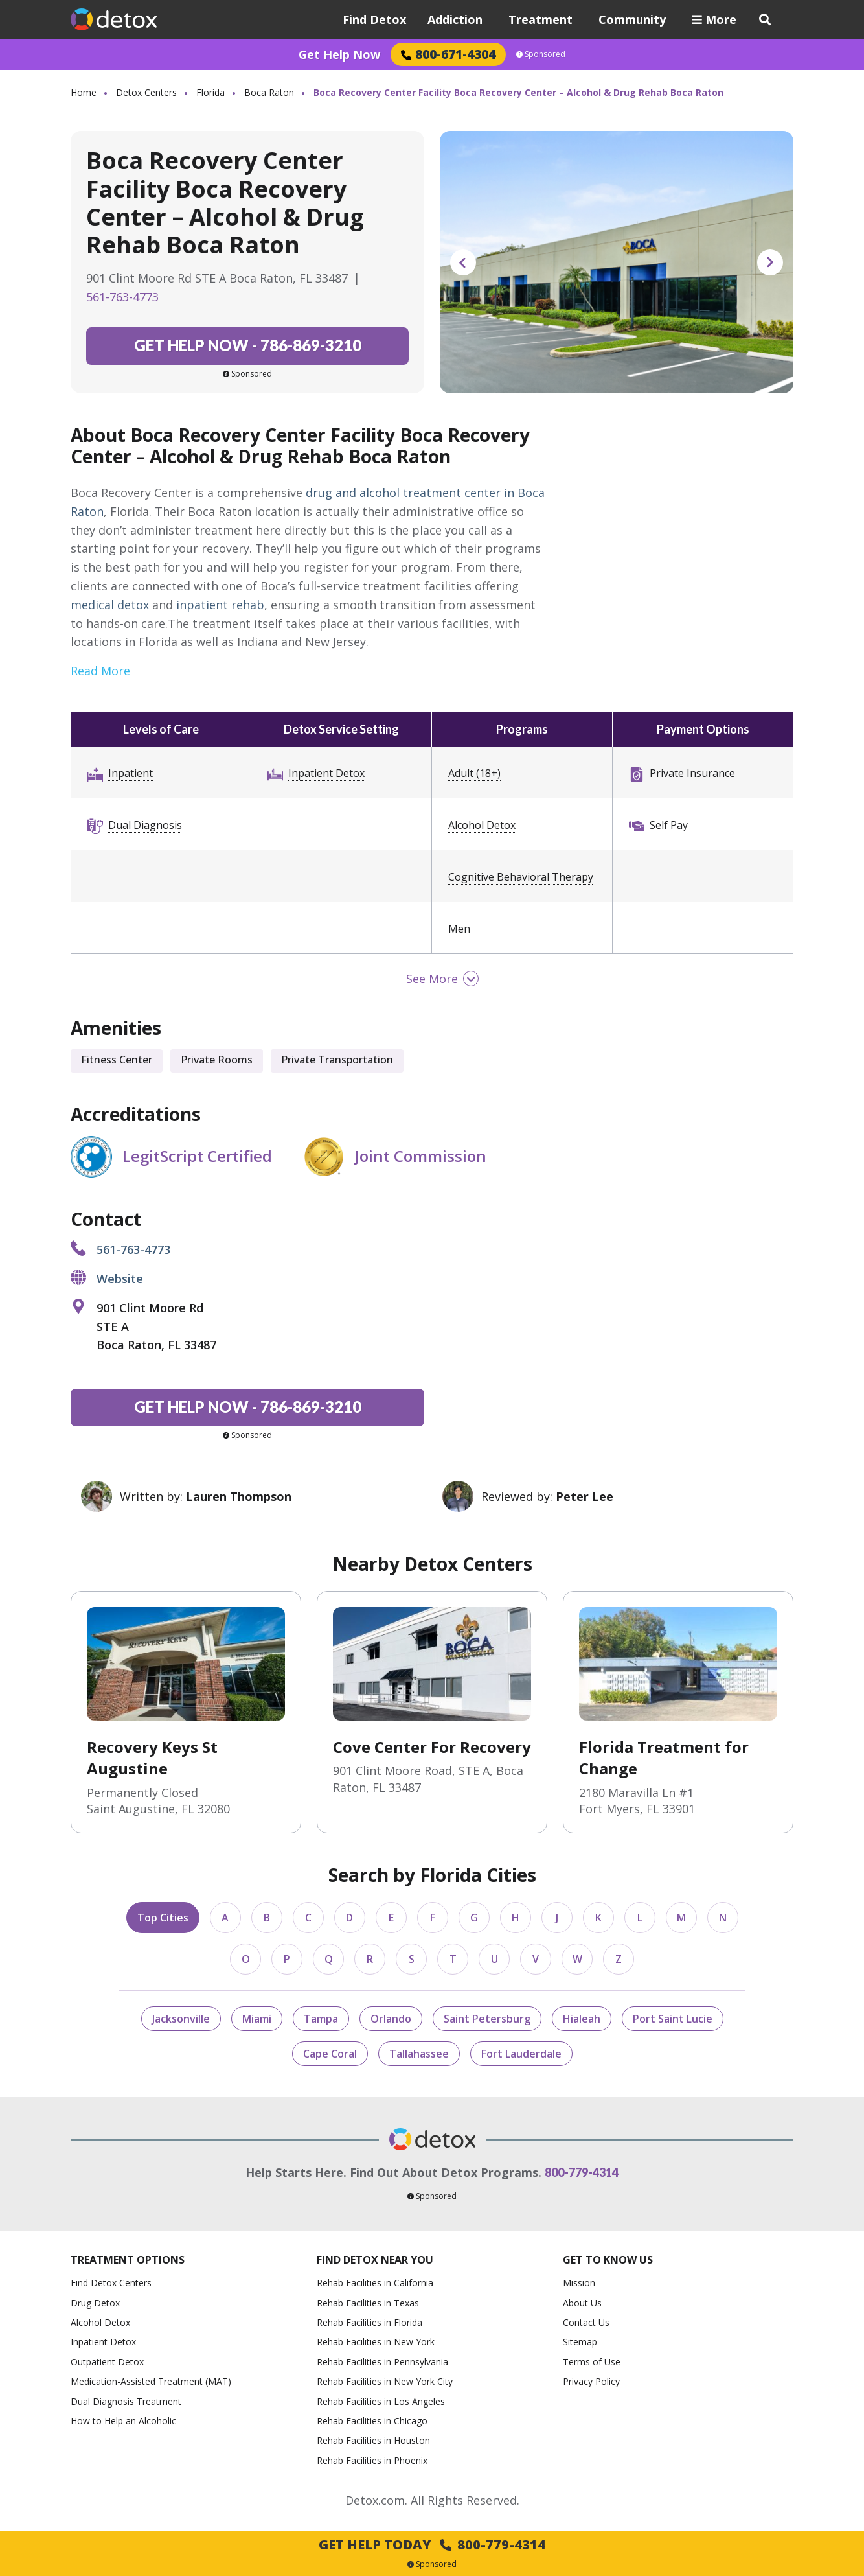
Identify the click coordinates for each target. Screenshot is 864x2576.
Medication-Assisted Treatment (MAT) (151, 2381)
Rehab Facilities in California (375, 2283)
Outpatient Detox (107, 2362)
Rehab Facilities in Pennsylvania (382, 2362)
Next (770, 262)
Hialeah (581, 2019)
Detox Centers (146, 92)
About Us (582, 2303)
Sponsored (540, 54)
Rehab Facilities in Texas (368, 2303)
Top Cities (162, 1917)
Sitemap (580, 2342)
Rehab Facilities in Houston (373, 2440)
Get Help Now (339, 54)
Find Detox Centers (111, 2283)
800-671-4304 (448, 54)
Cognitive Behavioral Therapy (520, 877)
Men (459, 929)
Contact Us (586, 2322)
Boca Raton (269, 92)
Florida (210, 92)
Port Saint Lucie (672, 2019)
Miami (256, 2019)
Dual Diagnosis (145, 825)
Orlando (390, 2019)
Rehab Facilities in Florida (369, 2322)
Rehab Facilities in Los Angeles (381, 2401)
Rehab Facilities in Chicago (372, 2421)
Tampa (321, 2019)
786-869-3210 (247, 345)
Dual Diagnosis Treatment (126, 2401)
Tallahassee (419, 2054)
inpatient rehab (220, 604)
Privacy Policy (591, 2381)
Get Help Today (432, 2544)
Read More (100, 671)
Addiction (455, 19)
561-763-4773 (122, 297)
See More (432, 978)
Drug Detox (95, 2303)
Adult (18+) (474, 773)
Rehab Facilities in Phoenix (372, 2460)
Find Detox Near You (375, 2260)
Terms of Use (591, 2362)
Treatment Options (128, 2260)
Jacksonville (181, 2019)
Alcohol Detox (482, 825)
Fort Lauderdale (521, 2054)
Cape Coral (330, 2054)
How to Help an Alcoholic (123, 2421)
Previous (463, 262)
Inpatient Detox (326, 773)
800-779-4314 (582, 2172)
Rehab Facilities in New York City (385, 2381)
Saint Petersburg (487, 2019)
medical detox (110, 604)
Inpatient (130, 773)
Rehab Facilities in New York (376, 2342)
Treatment (540, 19)
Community (632, 19)
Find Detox (374, 19)
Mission (579, 2283)
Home (84, 92)
